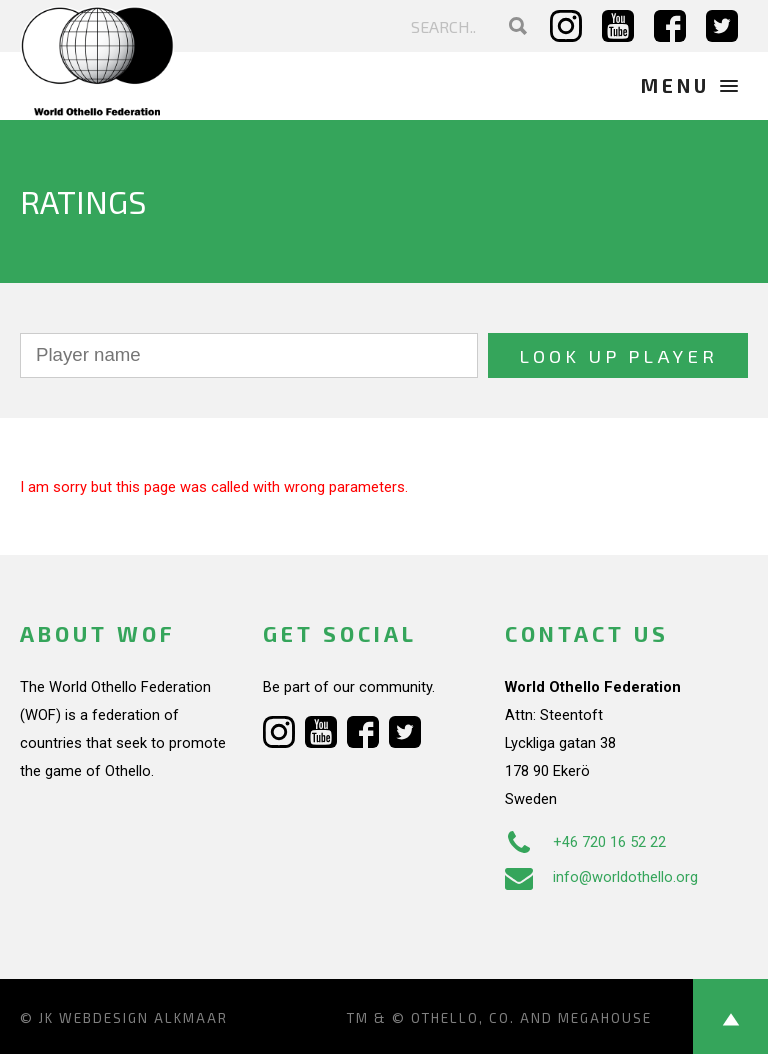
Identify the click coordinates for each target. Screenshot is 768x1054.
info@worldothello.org (601, 877)
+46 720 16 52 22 (585, 842)
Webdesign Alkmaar (143, 1018)
